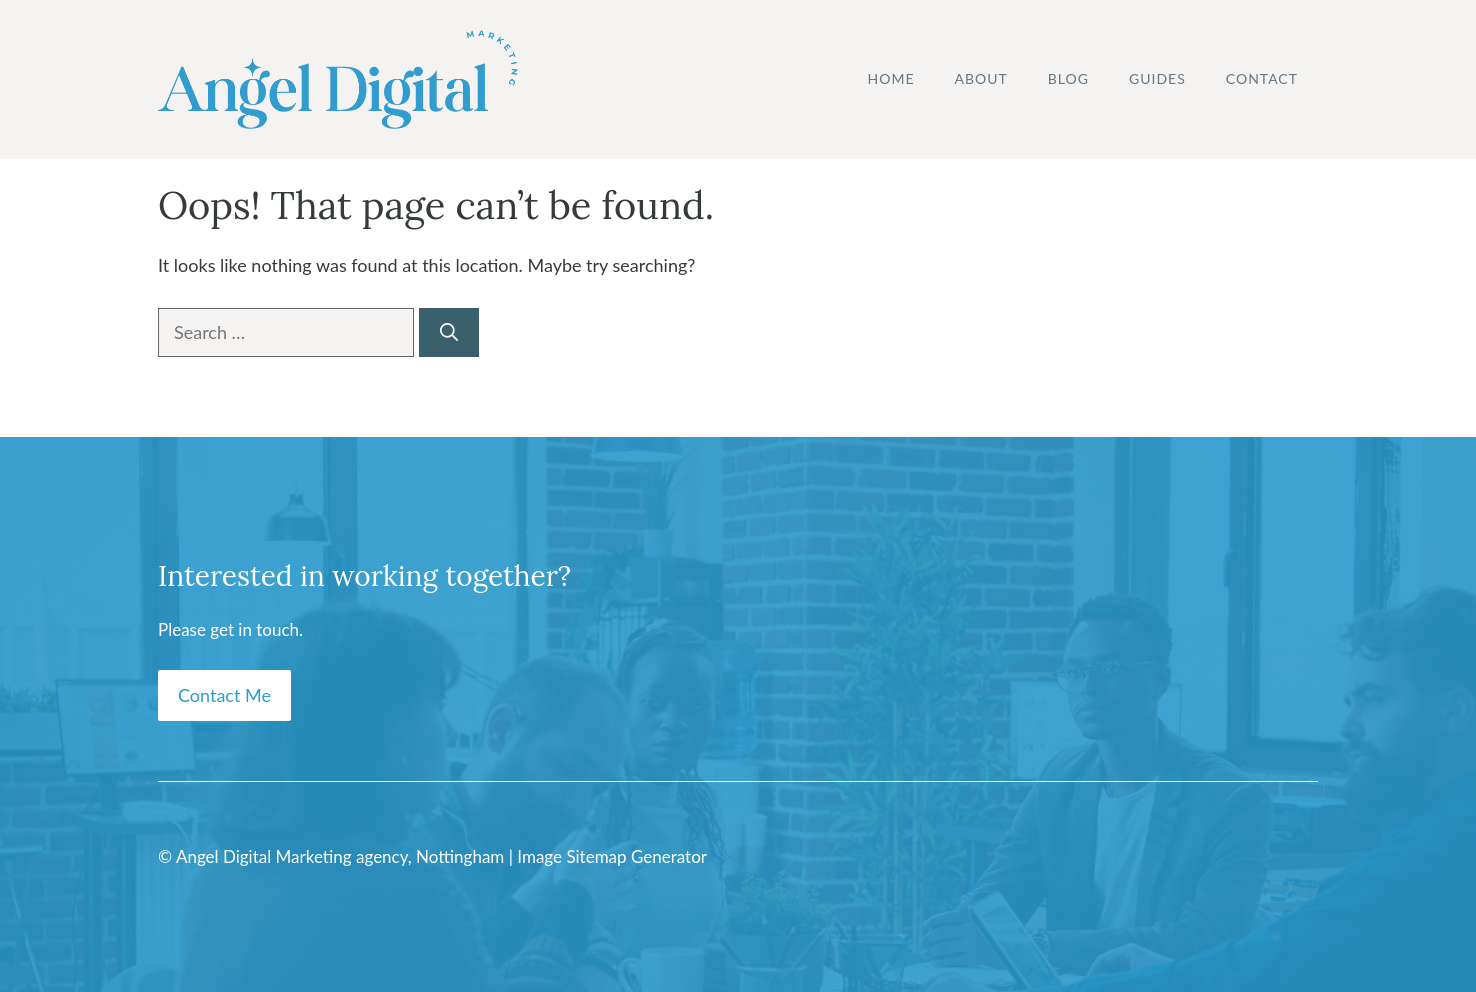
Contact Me (224, 695)
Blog (1068, 78)
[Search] (449, 332)
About (981, 78)
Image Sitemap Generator (612, 856)
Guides (1157, 78)
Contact (1262, 78)
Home (891, 78)
